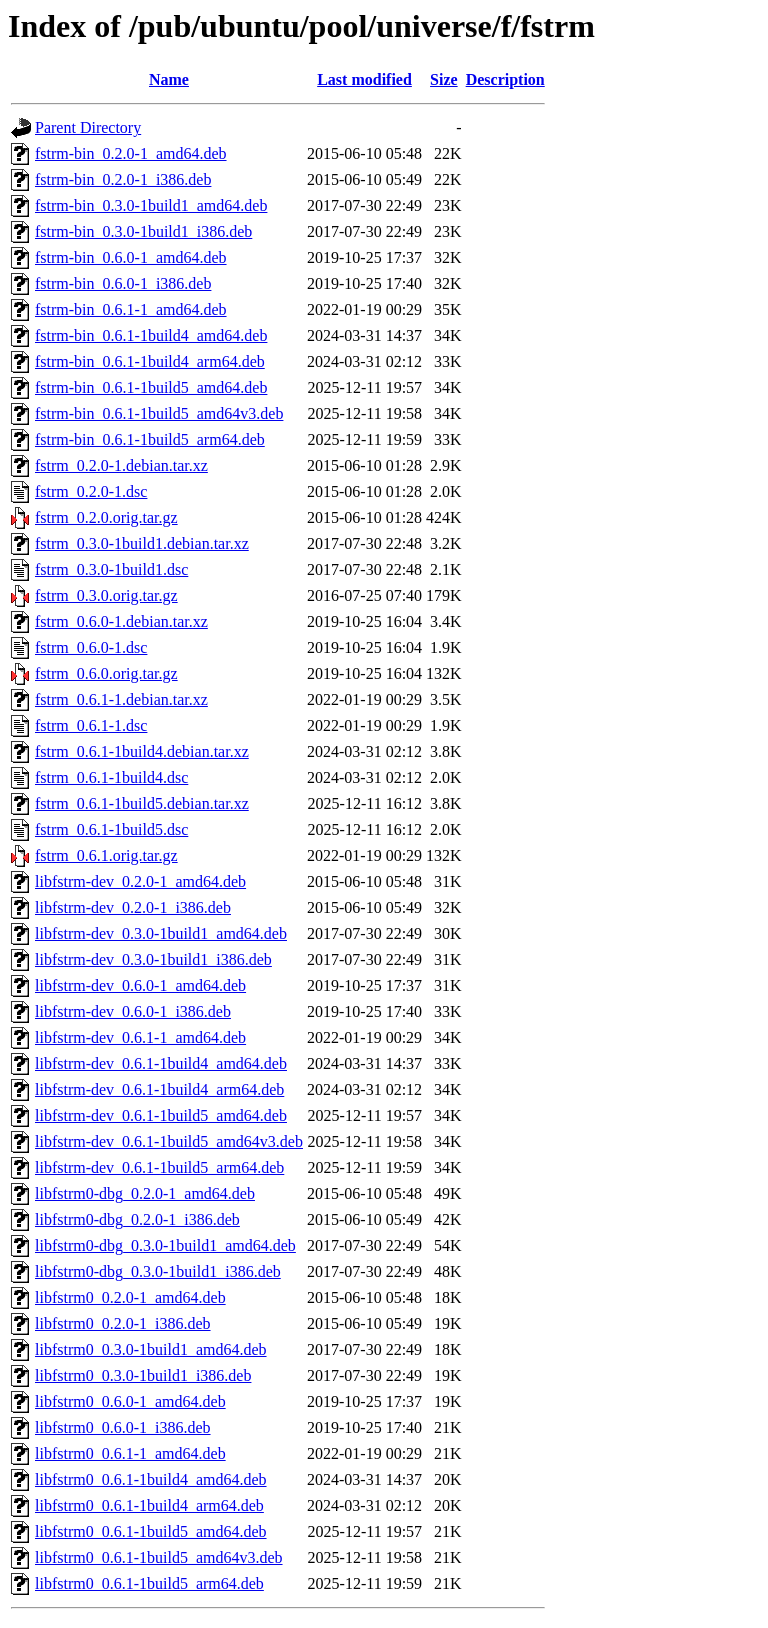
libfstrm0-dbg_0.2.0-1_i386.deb (137, 1219)
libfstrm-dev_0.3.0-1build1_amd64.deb (161, 933)
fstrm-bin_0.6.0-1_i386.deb (123, 283)
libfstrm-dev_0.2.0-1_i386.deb (133, 907)
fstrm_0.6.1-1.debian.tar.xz (121, 699)
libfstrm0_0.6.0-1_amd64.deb (130, 1401)
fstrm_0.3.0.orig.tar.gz (106, 595)
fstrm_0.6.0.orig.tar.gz (106, 673)
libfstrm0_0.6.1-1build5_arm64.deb (149, 1583)
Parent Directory (88, 127)
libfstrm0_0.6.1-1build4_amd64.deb (151, 1479)
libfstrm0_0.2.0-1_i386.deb (123, 1323)
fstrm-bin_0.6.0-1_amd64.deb (131, 257)
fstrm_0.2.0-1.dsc (91, 491)
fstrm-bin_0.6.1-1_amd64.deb (131, 309)
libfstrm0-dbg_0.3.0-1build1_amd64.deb (165, 1245)
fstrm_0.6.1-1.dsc (91, 725)
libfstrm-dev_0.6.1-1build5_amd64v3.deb (169, 1141)
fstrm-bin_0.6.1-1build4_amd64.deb (151, 335)
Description (505, 79)
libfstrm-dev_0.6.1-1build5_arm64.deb (159, 1167)
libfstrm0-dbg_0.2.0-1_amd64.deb (145, 1193)
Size (444, 79)
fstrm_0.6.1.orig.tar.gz (106, 855)
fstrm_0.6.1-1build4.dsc (111, 777)
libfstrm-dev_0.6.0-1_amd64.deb (140, 985)
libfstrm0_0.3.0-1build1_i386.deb (143, 1375)
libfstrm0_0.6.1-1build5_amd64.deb (151, 1531)
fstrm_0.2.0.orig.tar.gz (106, 517)
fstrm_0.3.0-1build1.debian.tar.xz (142, 543)
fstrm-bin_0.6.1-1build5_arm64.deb (150, 439)
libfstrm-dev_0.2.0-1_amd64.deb (140, 881)
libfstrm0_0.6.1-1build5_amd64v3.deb (159, 1557)
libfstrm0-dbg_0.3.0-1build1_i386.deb (158, 1271)
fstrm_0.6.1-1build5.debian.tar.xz (142, 803)
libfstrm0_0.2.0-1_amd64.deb (130, 1297)
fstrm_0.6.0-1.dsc (91, 647)
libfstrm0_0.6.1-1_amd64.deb (130, 1453)
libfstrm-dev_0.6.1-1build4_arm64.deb (159, 1089)
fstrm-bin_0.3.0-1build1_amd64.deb (151, 205)
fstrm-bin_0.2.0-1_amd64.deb (131, 153)
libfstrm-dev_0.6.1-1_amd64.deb (140, 1037)
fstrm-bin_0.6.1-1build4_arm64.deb (150, 361)
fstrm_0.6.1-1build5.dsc (111, 829)
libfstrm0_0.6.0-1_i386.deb (123, 1427)
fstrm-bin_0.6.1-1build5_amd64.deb (151, 387)
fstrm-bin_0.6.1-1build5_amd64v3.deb (159, 413)
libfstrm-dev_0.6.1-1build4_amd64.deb (161, 1063)
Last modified (364, 79)
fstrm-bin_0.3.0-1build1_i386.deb (143, 231)
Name (169, 79)
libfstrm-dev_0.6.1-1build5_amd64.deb (161, 1115)
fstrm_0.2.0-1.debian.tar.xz (121, 465)
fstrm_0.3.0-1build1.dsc (111, 569)
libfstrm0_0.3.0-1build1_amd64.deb (151, 1349)
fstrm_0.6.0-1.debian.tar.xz (121, 621)
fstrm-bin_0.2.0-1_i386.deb (123, 179)
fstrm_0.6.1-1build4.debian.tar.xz (142, 751)
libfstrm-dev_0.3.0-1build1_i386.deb (153, 959)
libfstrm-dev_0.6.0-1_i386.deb (133, 1011)
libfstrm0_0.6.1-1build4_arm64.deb (149, 1505)
